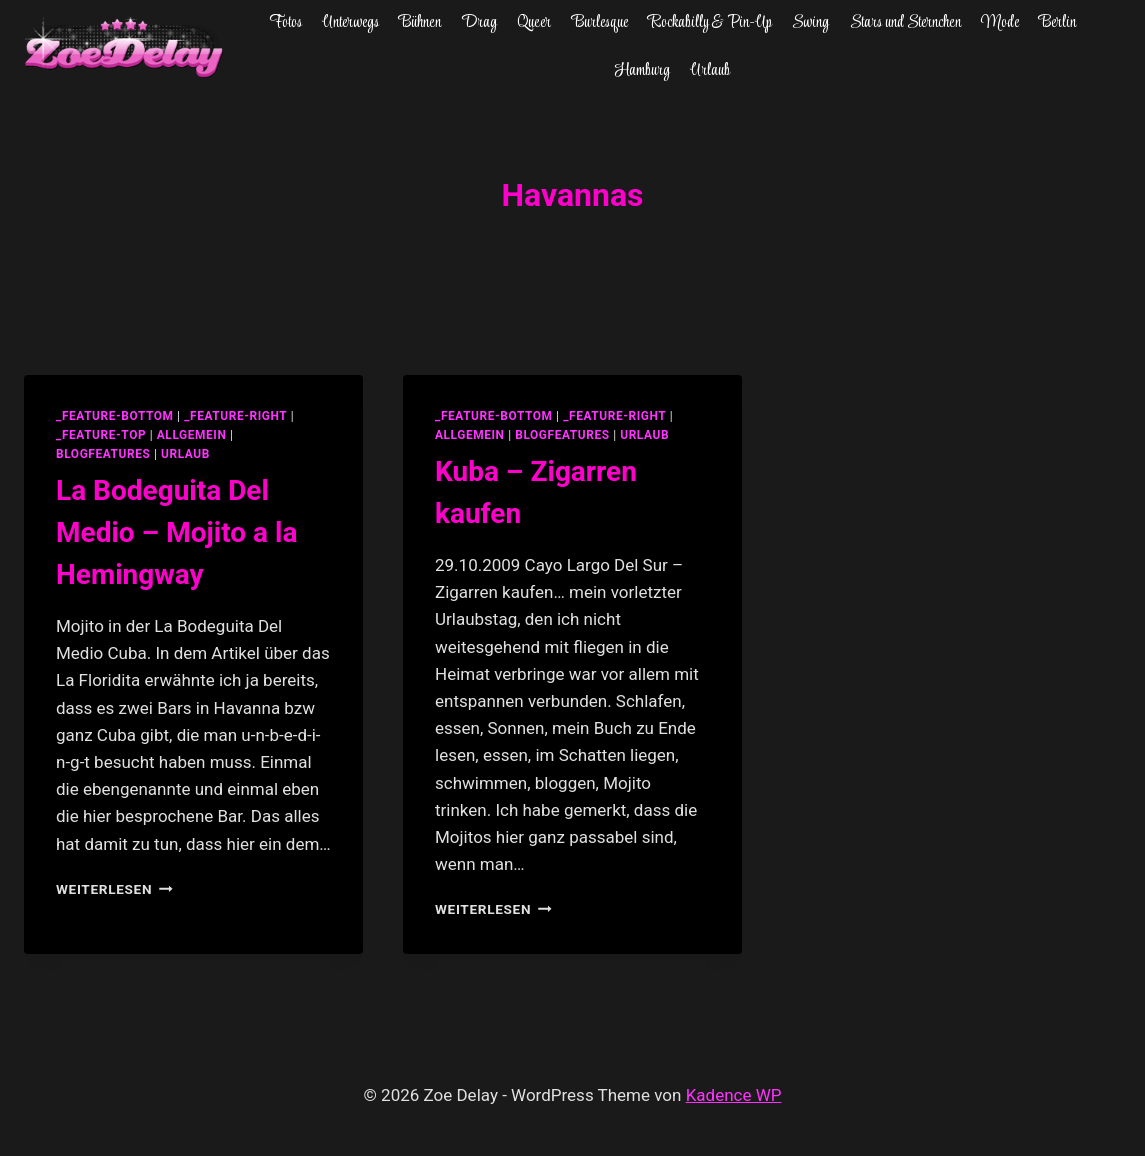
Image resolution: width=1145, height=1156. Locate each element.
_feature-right (235, 416)
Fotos (285, 23)
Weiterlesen (114, 889)
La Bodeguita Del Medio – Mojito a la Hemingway (176, 532)
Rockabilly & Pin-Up (710, 23)
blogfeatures (103, 454)
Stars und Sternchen (905, 23)
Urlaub (710, 71)
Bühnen (420, 23)
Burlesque (600, 23)
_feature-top (101, 435)
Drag (479, 23)
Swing (810, 23)
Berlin (1057, 23)
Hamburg (642, 71)
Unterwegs (350, 23)
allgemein (192, 435)
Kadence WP (734, 1095)
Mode (1000, 23)
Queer (534, 23)
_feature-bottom (115, 416)
